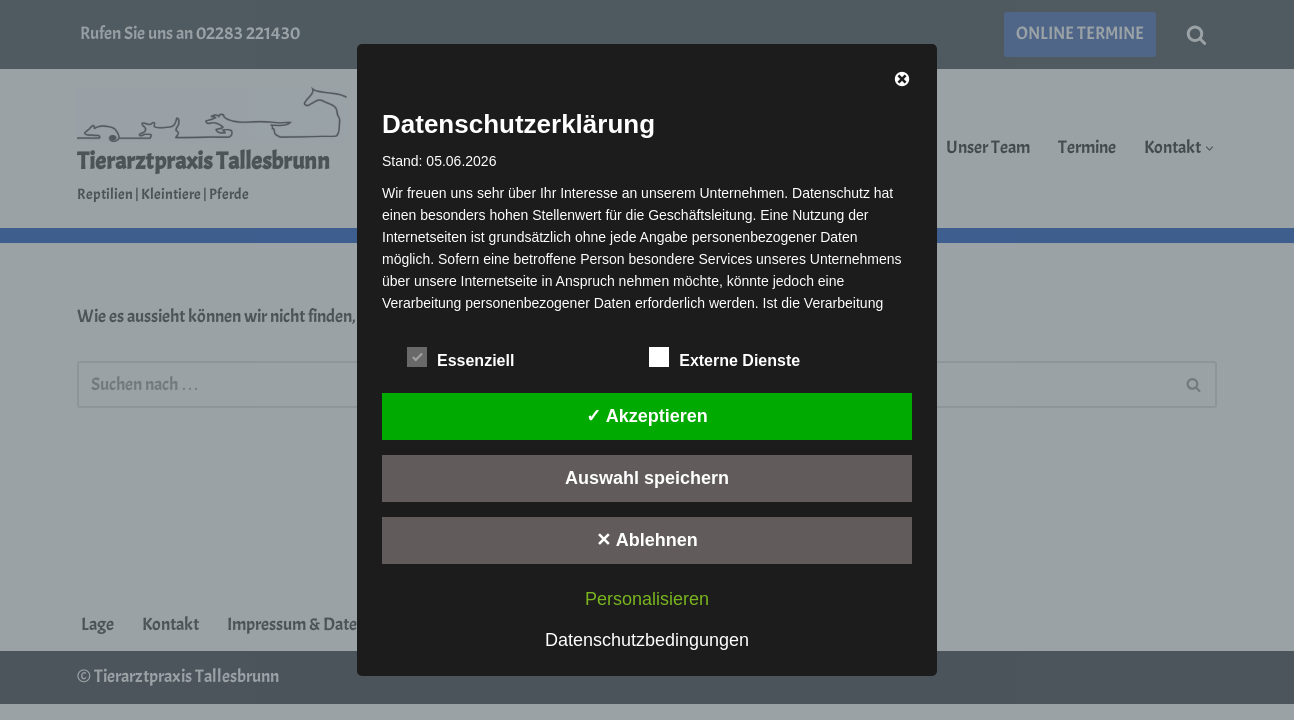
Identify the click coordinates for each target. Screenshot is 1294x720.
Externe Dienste (724, 357)
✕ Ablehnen (646, 540)
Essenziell (460, 357)
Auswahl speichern (647, 478)
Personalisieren (647, 599)
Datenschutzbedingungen (647, 640)
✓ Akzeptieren (646, 416)
